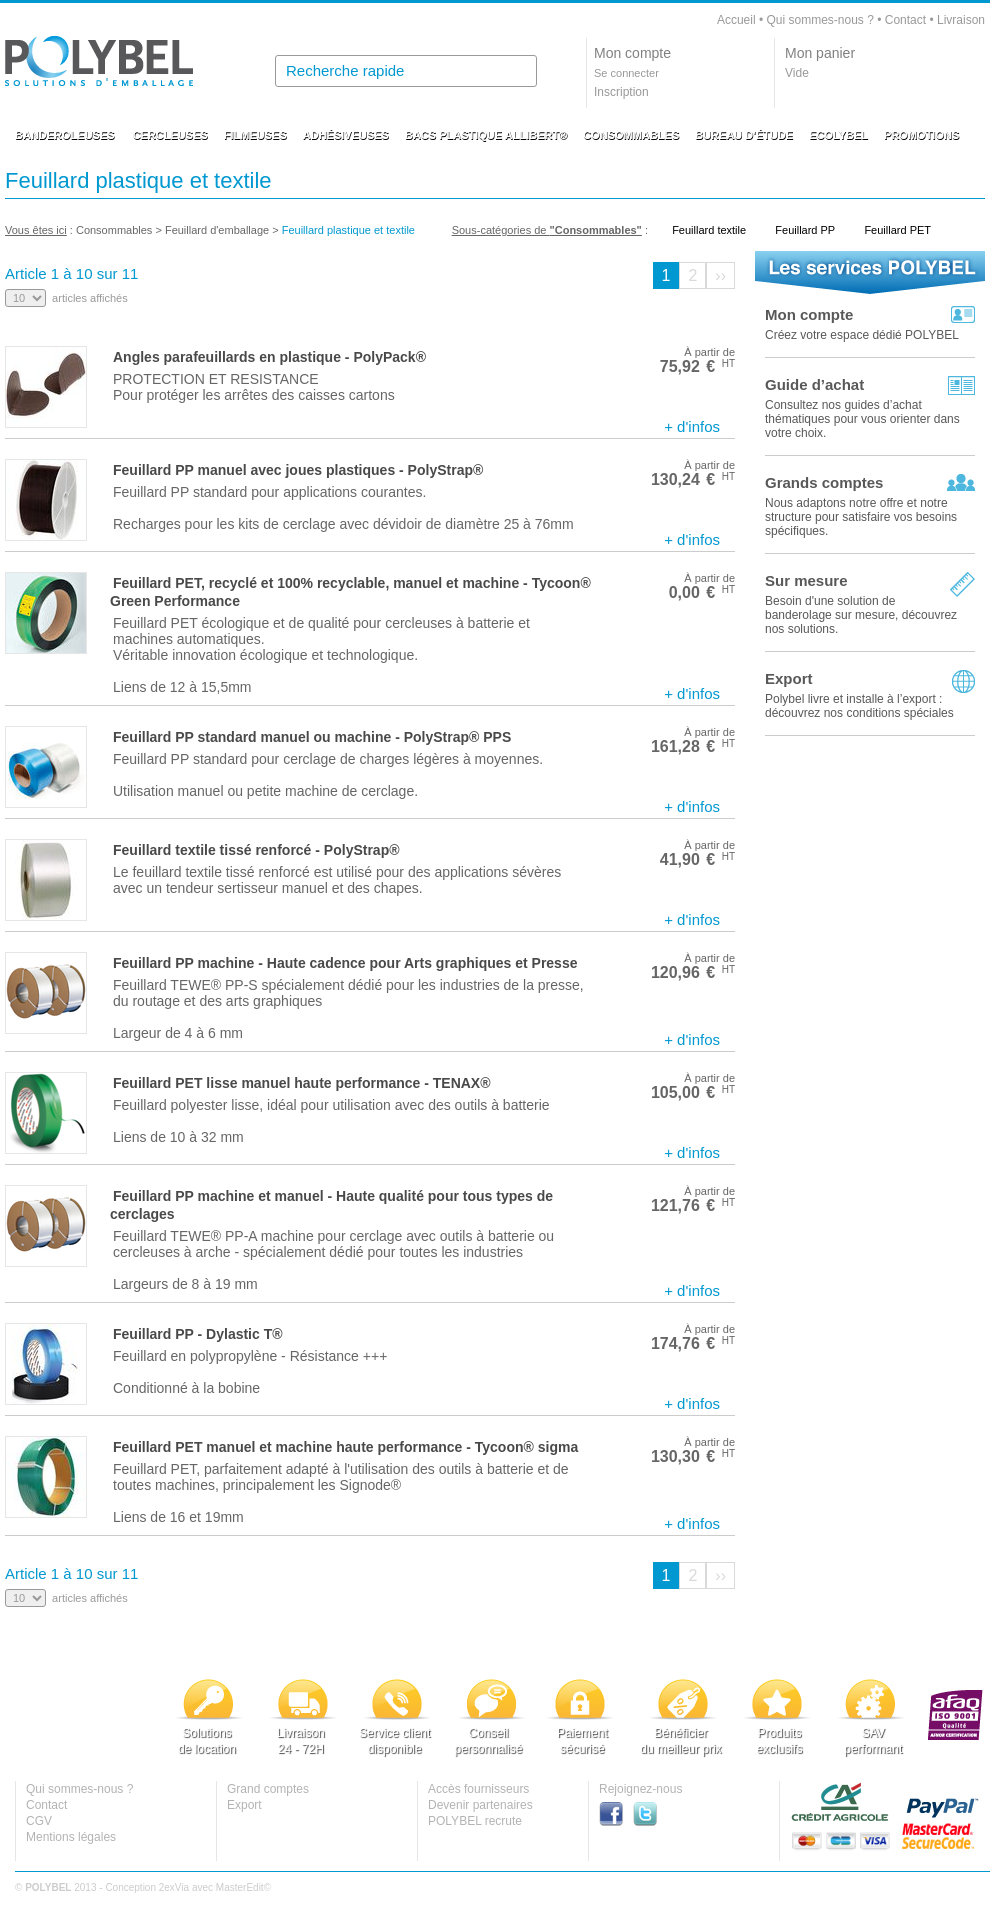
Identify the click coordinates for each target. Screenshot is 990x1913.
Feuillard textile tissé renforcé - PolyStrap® (256, 850)
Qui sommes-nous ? (819, 20)
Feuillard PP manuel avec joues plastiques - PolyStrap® (298, 470)
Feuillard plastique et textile (348, 230)
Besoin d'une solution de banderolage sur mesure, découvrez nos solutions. (861, 615)
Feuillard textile (709, 230)
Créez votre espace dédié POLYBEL (862, 335)
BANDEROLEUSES (65, 135)
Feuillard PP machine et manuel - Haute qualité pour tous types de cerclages (331, 1205)
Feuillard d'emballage (217, 230)
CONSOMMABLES (631, 135)
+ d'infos (692, 426)
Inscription (621, 92)
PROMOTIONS (921, 135)
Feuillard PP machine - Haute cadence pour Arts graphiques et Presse (345, 963)
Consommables (114, 230)
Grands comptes (824, 482)
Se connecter (626, 73)
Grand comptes (268, 1789)
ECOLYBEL (838, 135)
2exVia (174, 1887)
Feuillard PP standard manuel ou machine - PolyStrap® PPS (312, 737)
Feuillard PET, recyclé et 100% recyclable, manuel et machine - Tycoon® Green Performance (350, 592)
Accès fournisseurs (478, 1789)
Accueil (736, 20)
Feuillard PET (897, 230)
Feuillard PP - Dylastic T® (198, 1334)
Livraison (961, 20)
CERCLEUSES (170, 135)
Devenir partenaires (480, 1805)
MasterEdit (240, 1887)
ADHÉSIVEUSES (346, 135)
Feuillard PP (805, 230)
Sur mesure (806, 580)
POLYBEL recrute (475, 1821)
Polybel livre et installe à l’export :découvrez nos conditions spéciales (859, 706)
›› (720, 275)
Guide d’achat (814, 384)
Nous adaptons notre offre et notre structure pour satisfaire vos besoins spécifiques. (861, 517)
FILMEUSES (255, 135)
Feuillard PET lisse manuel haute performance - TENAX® (302, 1083)
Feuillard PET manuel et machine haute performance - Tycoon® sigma (345, 1447)
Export (789, 678)
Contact (905, 20)
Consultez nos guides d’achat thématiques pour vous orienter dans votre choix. (862, 419)
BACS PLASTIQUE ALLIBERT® (486, 135)
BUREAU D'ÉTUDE (744, 135)
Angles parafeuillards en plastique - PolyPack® (269, 357)
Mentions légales (71, 1837)
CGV (39, 1821)
